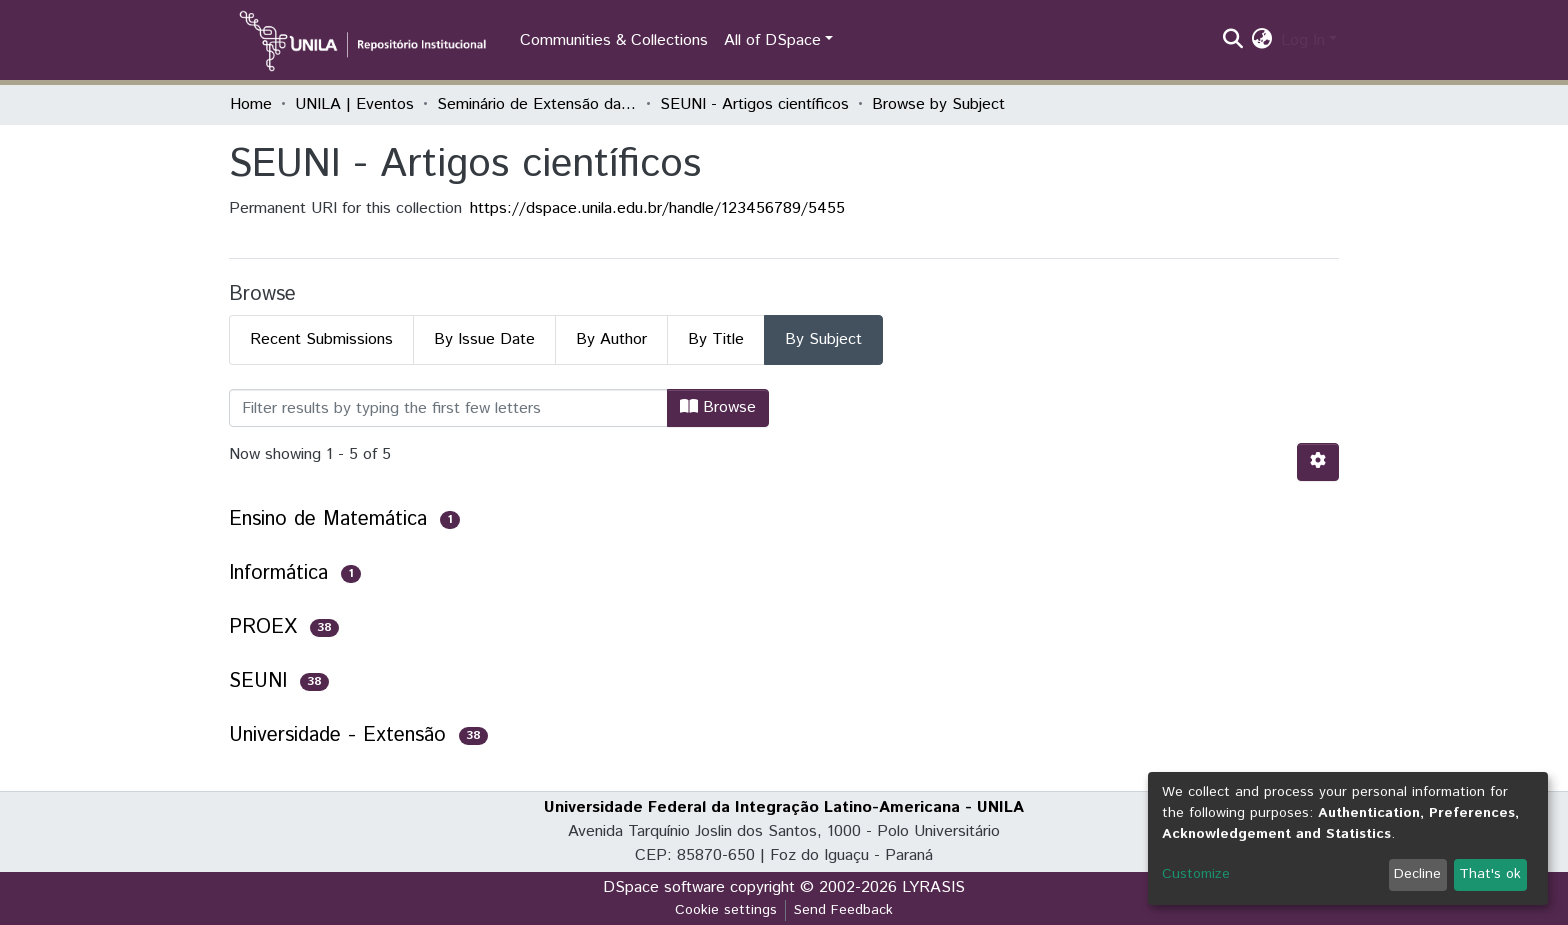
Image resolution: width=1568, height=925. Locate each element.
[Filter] (448, 408)
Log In (1303, 40)
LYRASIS (933, 887)
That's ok (1490, 874)
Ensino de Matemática (328, 519)
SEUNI (258, 681)
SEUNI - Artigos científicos (754, 104)
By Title (716, 339)
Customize (1196, 874)
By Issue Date (484, 339)
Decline (1417, 874)
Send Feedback (843, 910)
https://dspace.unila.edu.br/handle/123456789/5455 (657, 208)
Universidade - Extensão (337, 735)
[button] (1262, 41)
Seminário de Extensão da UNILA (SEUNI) (537, 104)
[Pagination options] (1318, 462)
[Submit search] (1233, 41)
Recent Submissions (321, 339)
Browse (718, 407)
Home (251, 104)
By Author (611, 339)
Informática (278, 573)
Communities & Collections (614, 40)
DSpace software (664, 887)
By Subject (823, 339)
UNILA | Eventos (354, 104)
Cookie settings (726, 910)
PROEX (263, 627)
